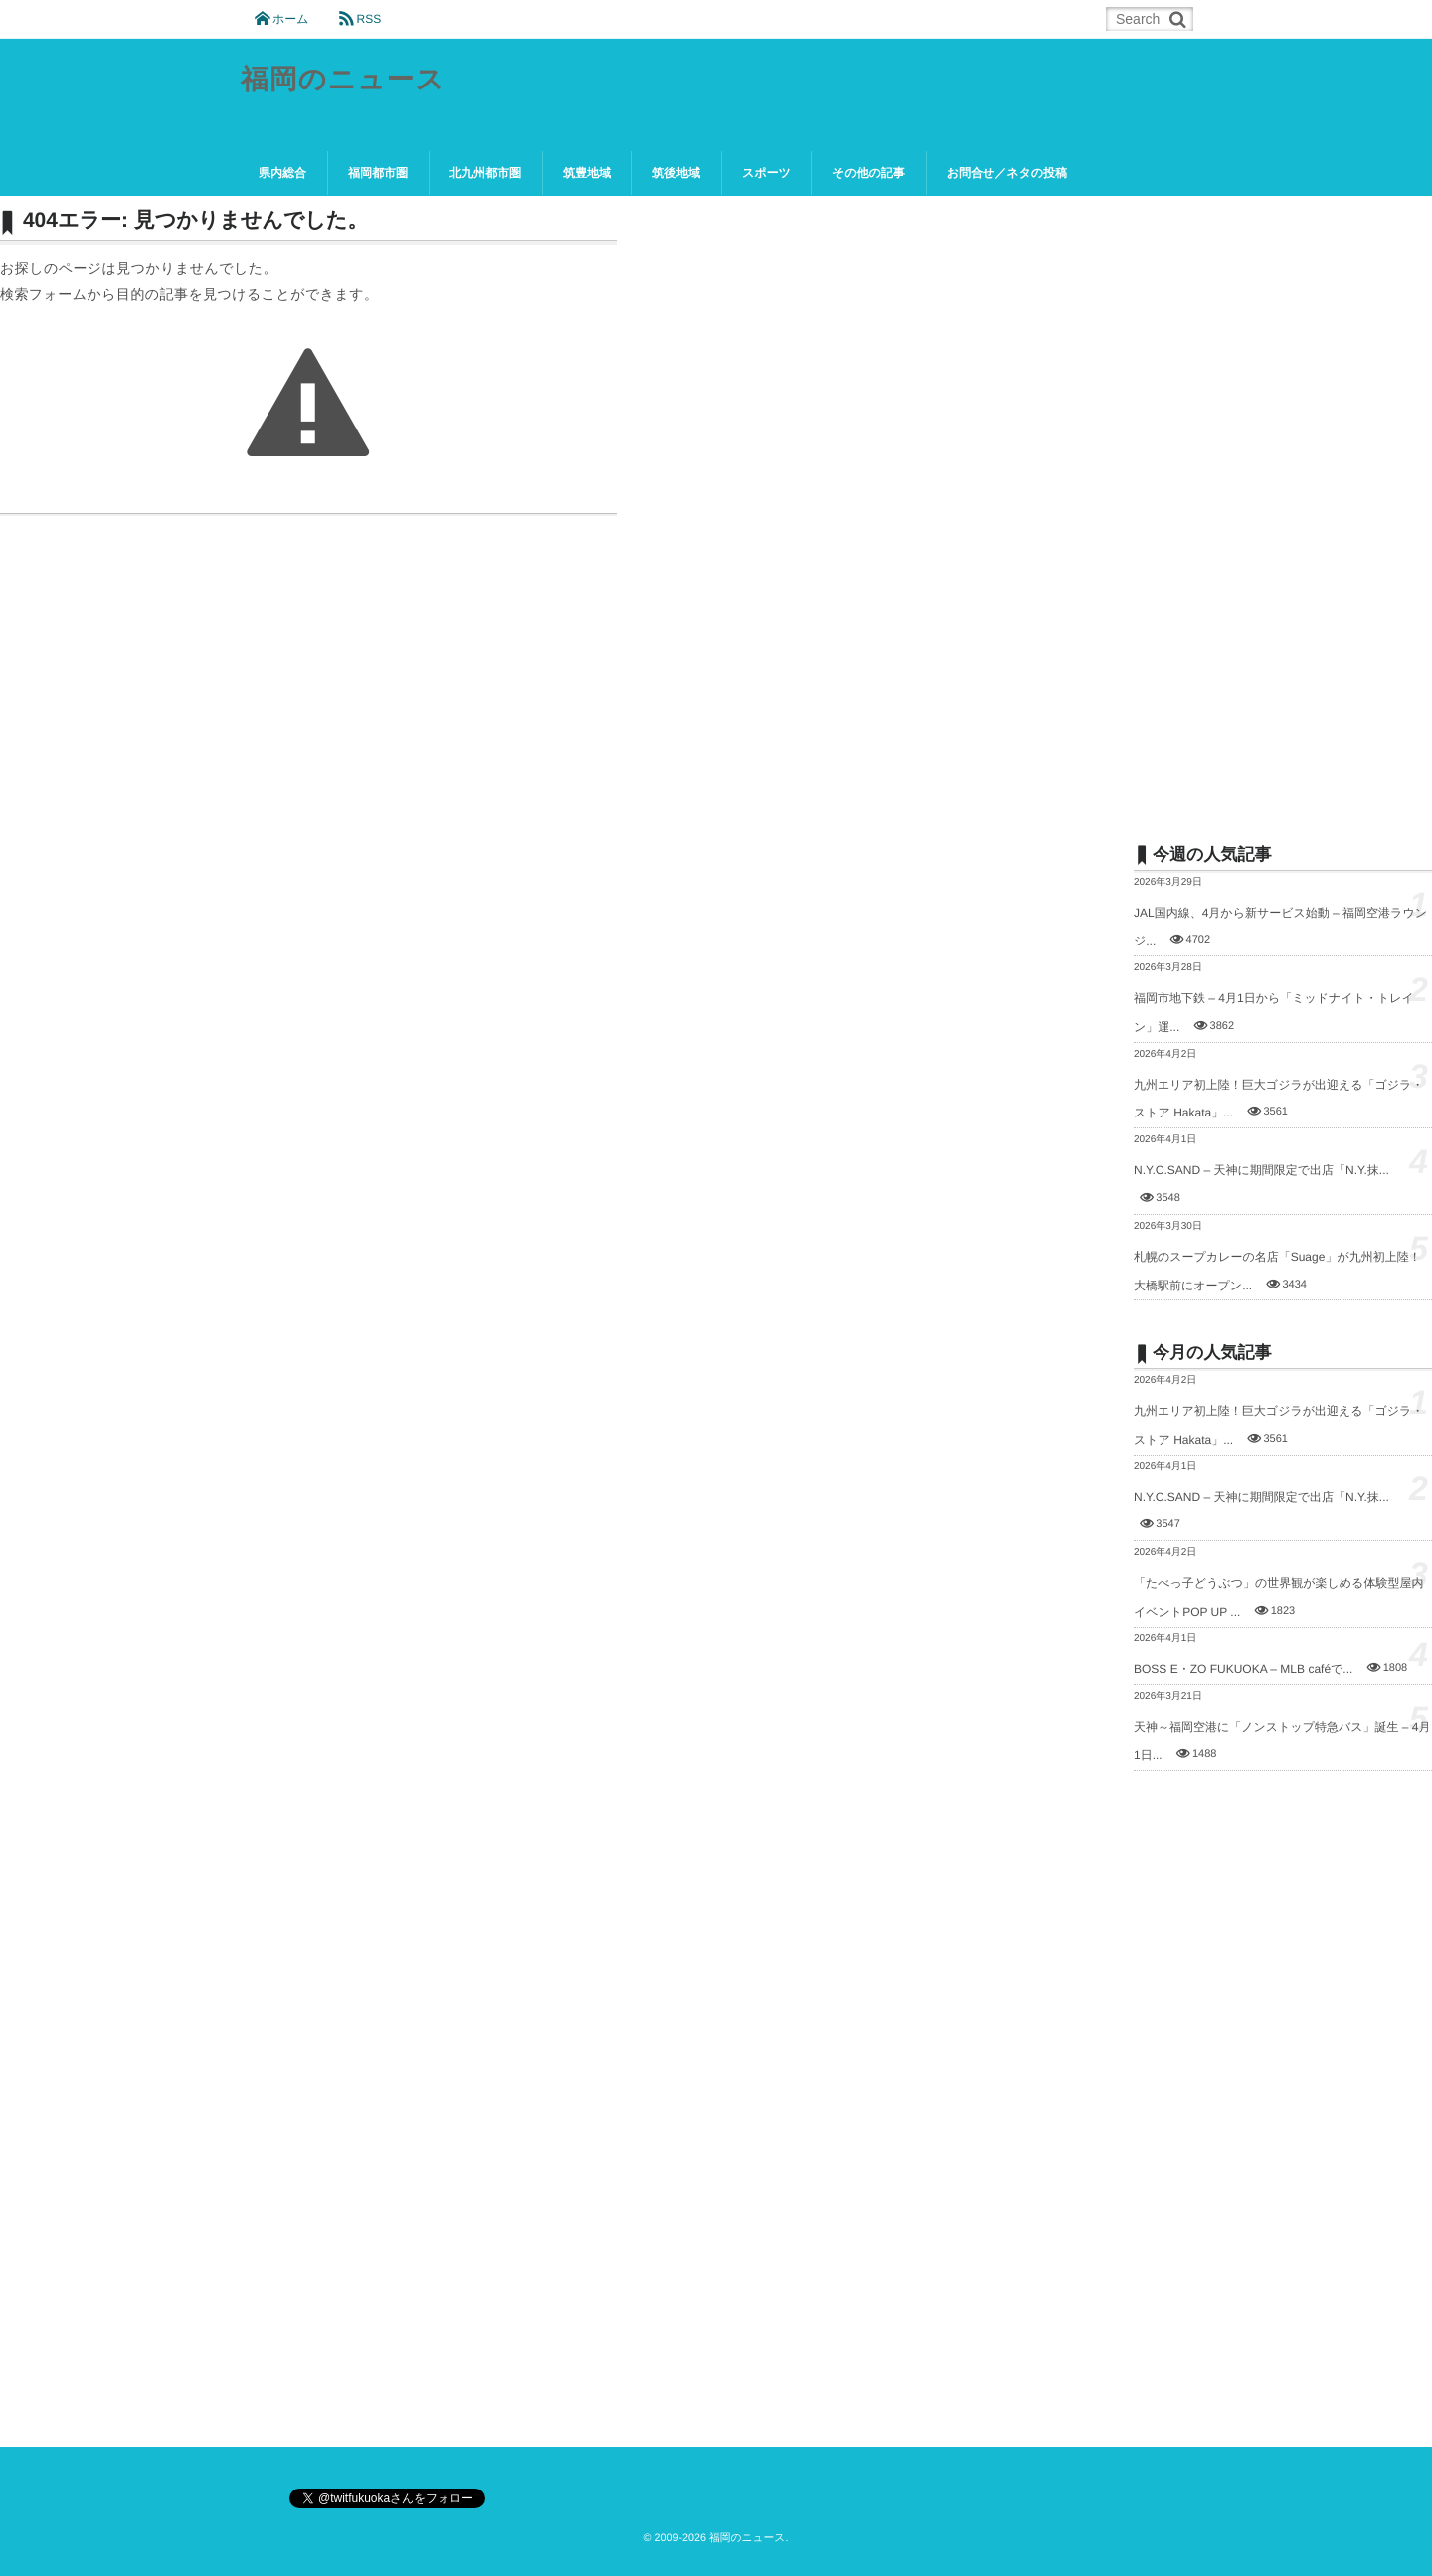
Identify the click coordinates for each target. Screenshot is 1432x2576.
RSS (368, 19)
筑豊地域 (587, 173)
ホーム (290, 19)
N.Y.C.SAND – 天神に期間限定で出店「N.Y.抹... (1261, 1170)
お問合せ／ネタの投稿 (1007, 173)
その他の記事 (868, 173)
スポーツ (766, 173)
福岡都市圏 (378, 173)
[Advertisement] (1283, 504)
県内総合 (282, 173)
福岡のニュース (343, 79)
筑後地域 (676, 173)
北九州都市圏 (485, 173)
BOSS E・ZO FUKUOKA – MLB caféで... (1243, 1669)
